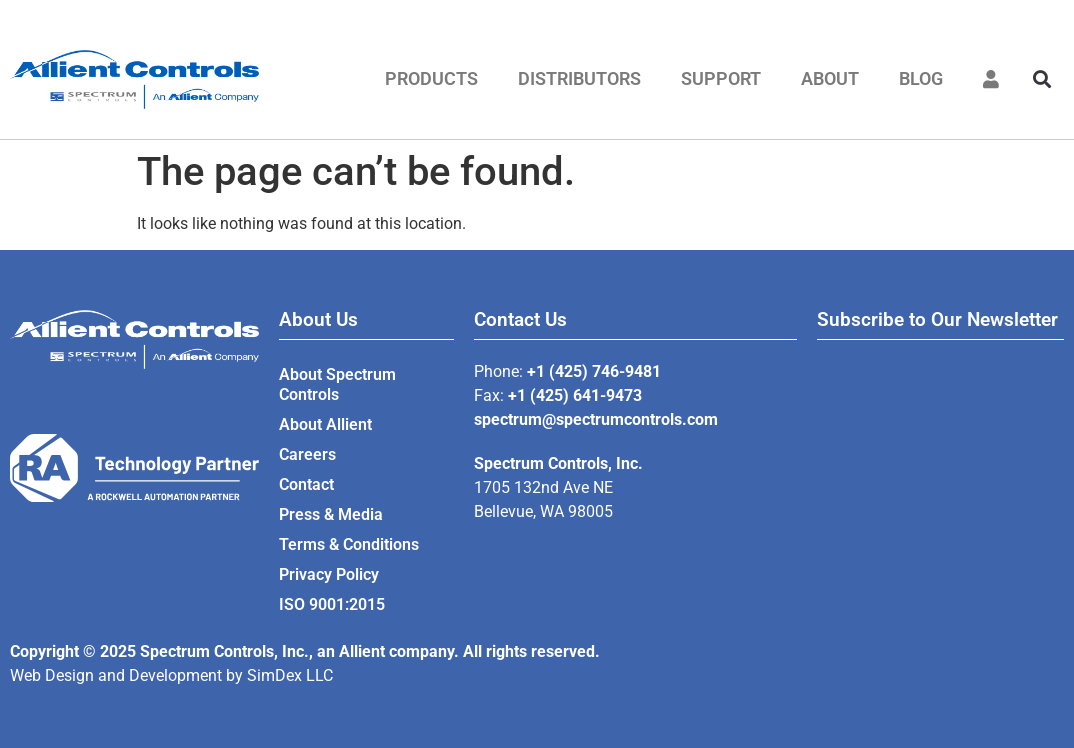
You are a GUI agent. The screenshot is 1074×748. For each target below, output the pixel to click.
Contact (306, 484)
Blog (921, 78)
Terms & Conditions (349, 544)
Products (431, 78)
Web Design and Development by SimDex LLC (171, 675)
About (830, 78)
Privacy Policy (329, 574)
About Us (318, 319)
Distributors (579, 78)
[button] (1041, 79)
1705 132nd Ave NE (543, 487)
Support (721, 78)
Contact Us (520, 319)
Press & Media (331, 514)
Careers (307, 454)
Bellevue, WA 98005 (543, 511)
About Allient (325, 424)
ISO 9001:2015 (332, 604)
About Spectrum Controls (337, 384)
